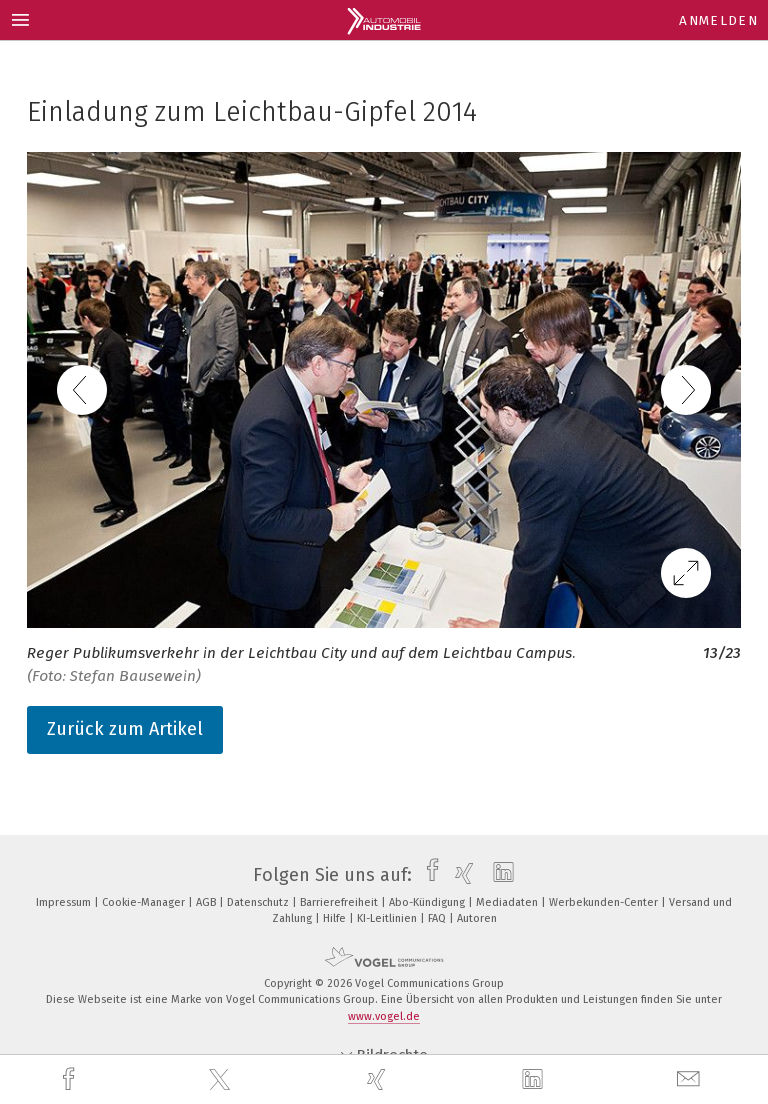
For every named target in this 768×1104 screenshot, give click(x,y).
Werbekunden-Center (605, 902)
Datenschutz (259, 902)
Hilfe (336, 918)
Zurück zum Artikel (125, 729)
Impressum (65, 902)
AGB (207, 902)
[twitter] (222, 1080)
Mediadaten (508, 902)
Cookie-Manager (145, 902)
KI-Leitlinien (388, 918)
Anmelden (718, 20)
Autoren (477, 918)
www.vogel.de (384, 1016)
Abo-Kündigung (428, 902)
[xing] (379, 1079)
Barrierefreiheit (340, 902)
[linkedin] (535, 1080)
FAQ (438, 918)
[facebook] (71, 1079)
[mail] (691, 1079)
